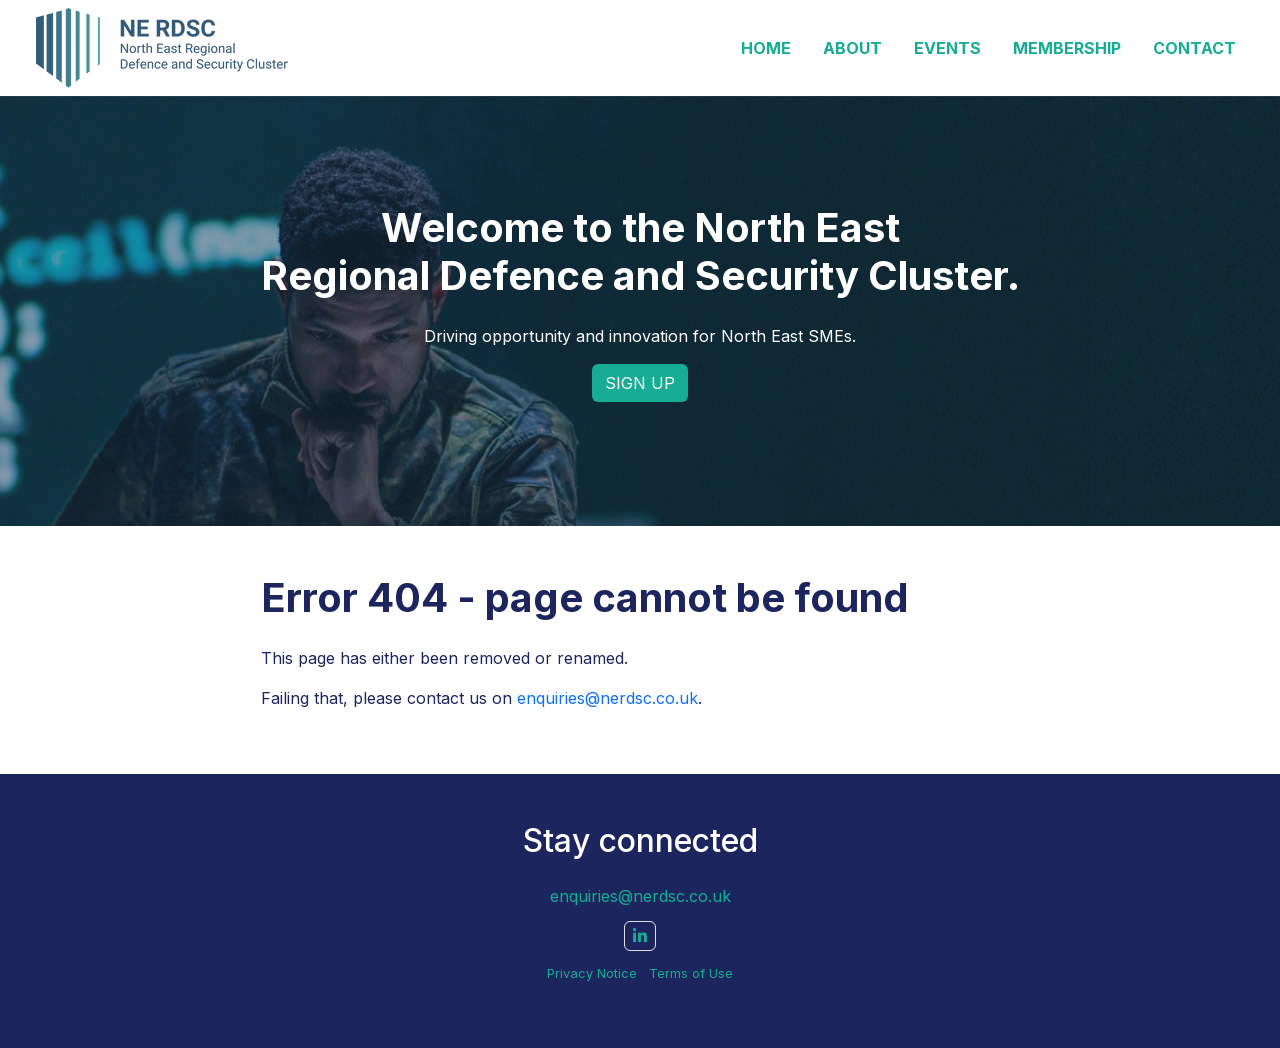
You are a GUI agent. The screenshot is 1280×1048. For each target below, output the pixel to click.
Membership (1067, 48)
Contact (1194, 48)
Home (766, 48)
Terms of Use (691, 973)
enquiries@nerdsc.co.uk (607, 698)
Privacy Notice (592, 973)
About (852, 48)
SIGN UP (640, 383)
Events (947, 48)
